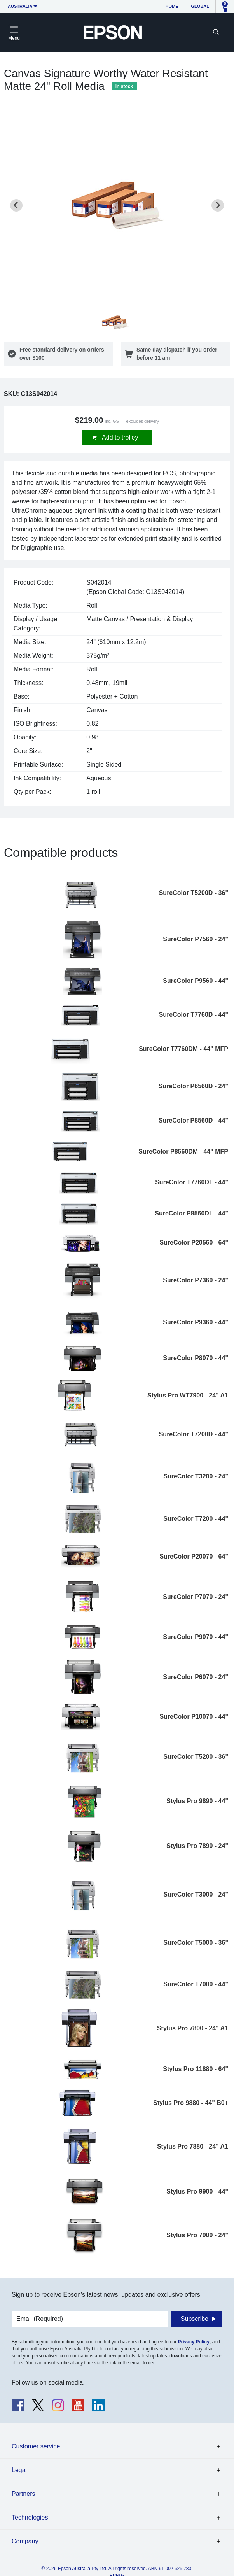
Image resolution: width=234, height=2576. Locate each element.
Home (172, 6)
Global (200, 6)
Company (25, 2541)
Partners (23, 2493)
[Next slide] (217, 205)
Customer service (36, 2446)
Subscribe (194, 2318)
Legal (19, 2470)
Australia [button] (20, 6)
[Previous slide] (16, 205)
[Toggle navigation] (14, 32)
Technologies (30, 2517)
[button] (115, 322)
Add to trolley (119, 437)
